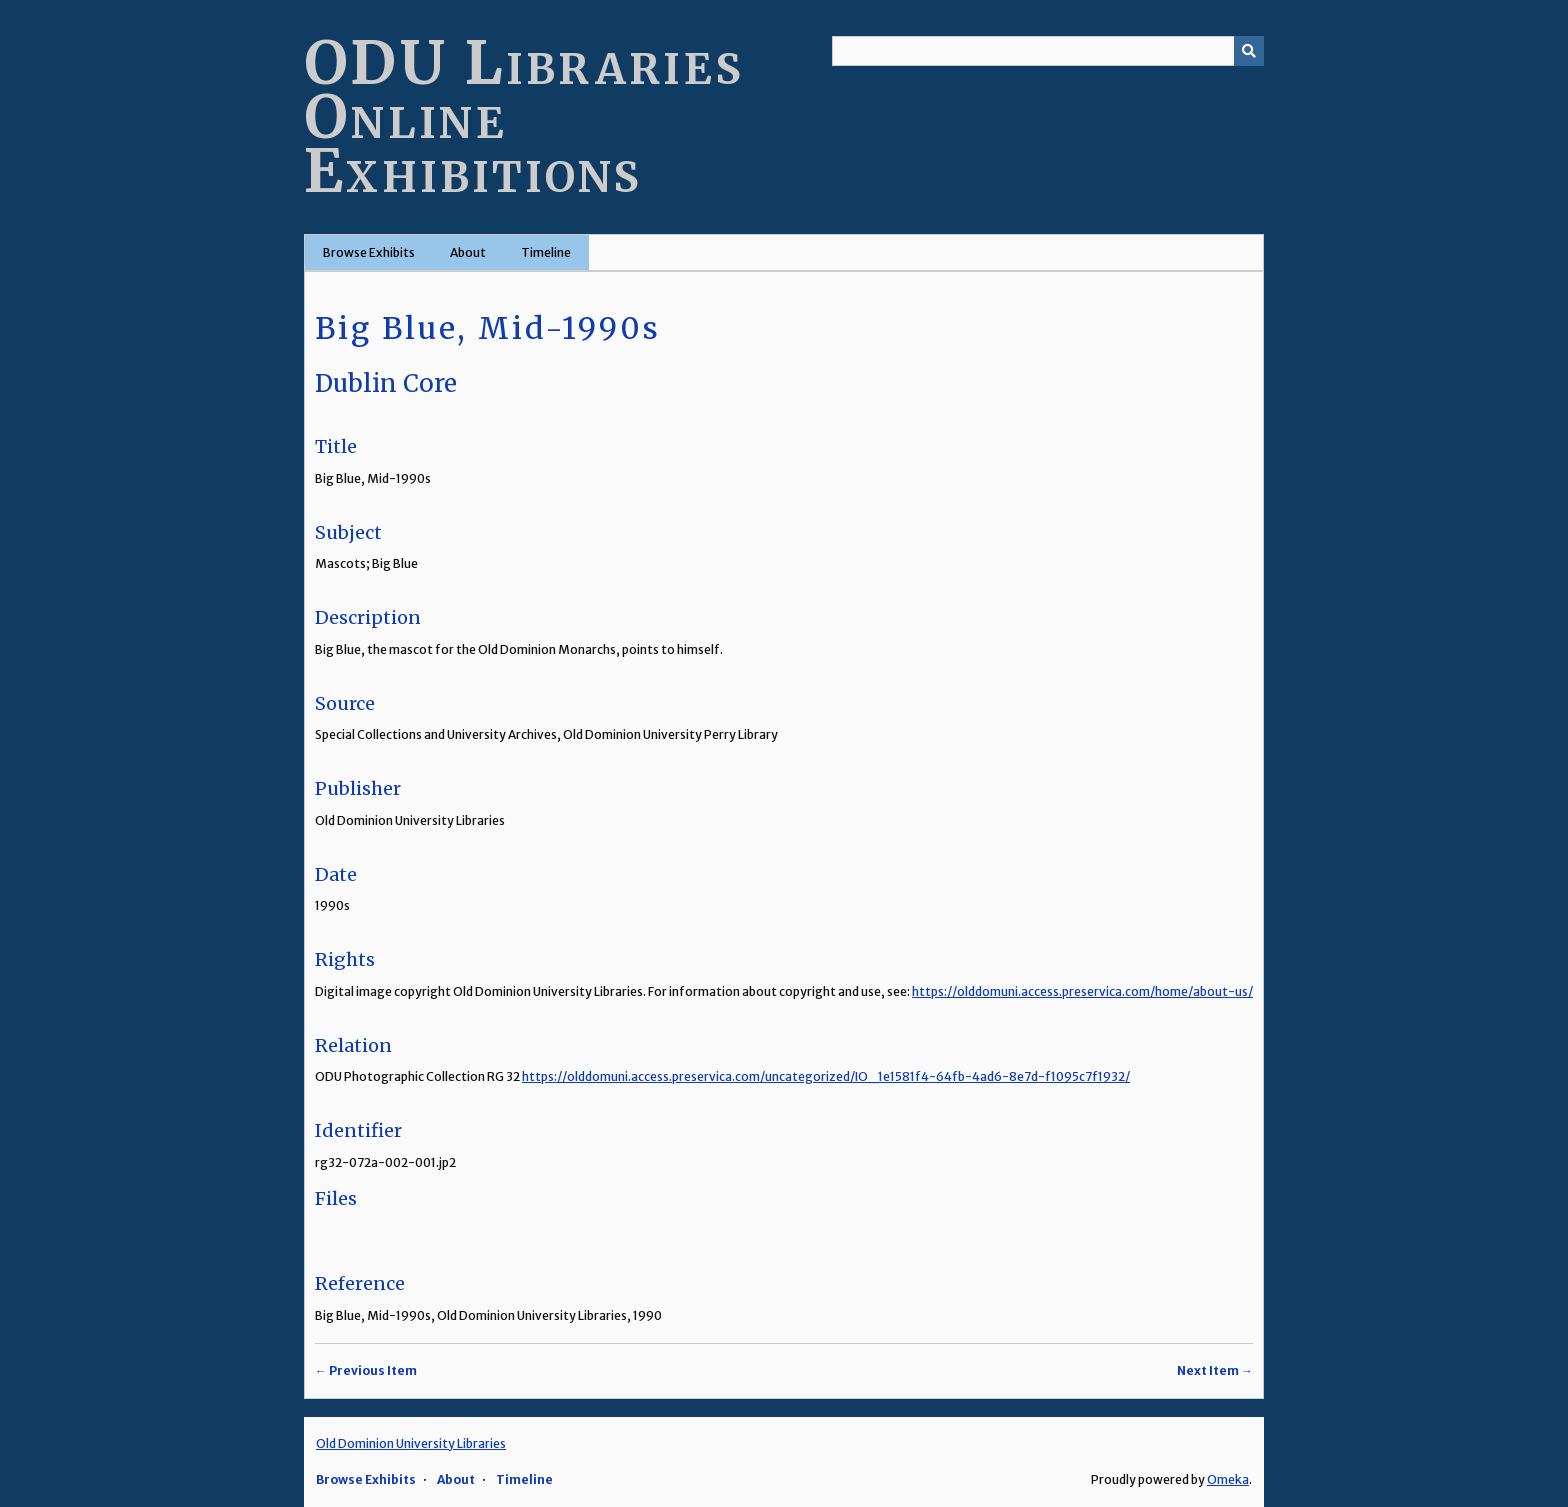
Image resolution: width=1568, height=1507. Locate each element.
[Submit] (1249, 51)
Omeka (1228, 1479)
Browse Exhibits (369, 252)
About (468, 252)
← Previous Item (366, 1370)
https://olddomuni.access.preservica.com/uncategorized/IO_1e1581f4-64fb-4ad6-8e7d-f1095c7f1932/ (826, 1076)
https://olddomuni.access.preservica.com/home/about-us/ (1082, 991)
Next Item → (1215, 1370)
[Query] (1048, 51)
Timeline (546, 252)
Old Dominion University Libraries (411, 1443)
